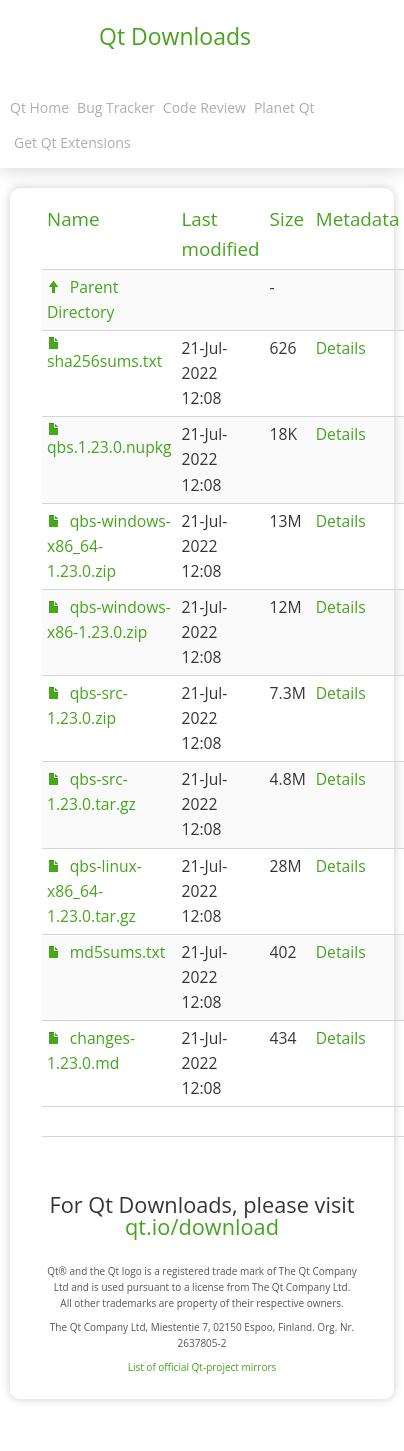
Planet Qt (284, 107)
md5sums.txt (118, 952)
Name (73, 219)
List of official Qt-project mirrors (202, 1367)
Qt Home (39, 107)
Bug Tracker (116, 107)
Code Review (204, 107)
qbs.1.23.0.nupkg (109, 447)
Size (287, 219)
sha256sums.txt (104, 361)
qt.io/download (202, 1226)
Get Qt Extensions (72, 142)
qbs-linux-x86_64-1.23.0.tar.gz (94, 891)
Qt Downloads (175, 36)
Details (341, 348)
